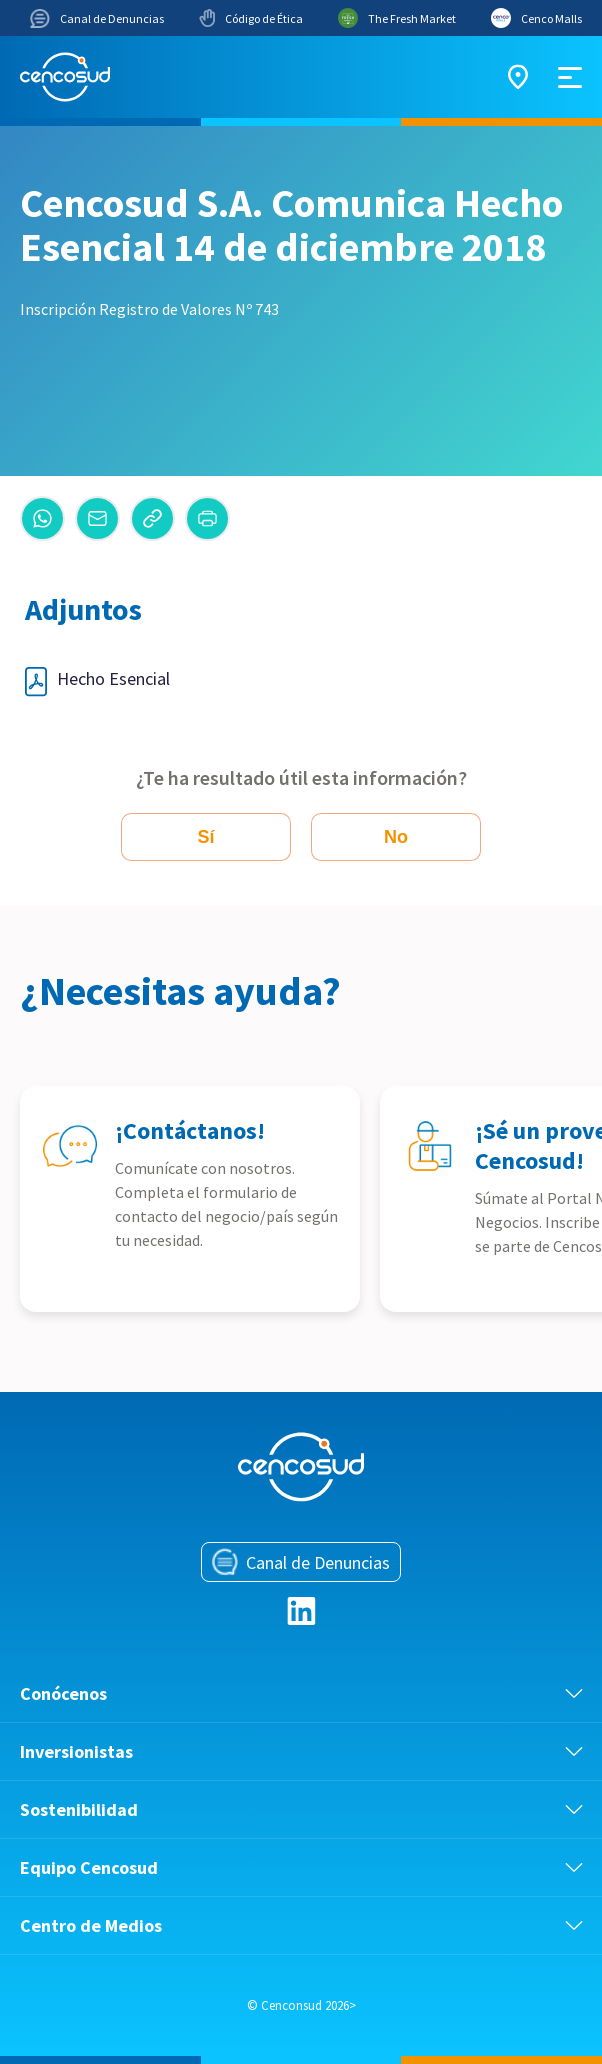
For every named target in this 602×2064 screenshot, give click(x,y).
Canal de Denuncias (97, 18)
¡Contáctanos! (190, 1130)
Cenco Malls (536, 18)
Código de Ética (251, 18)
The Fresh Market (397, 18)
